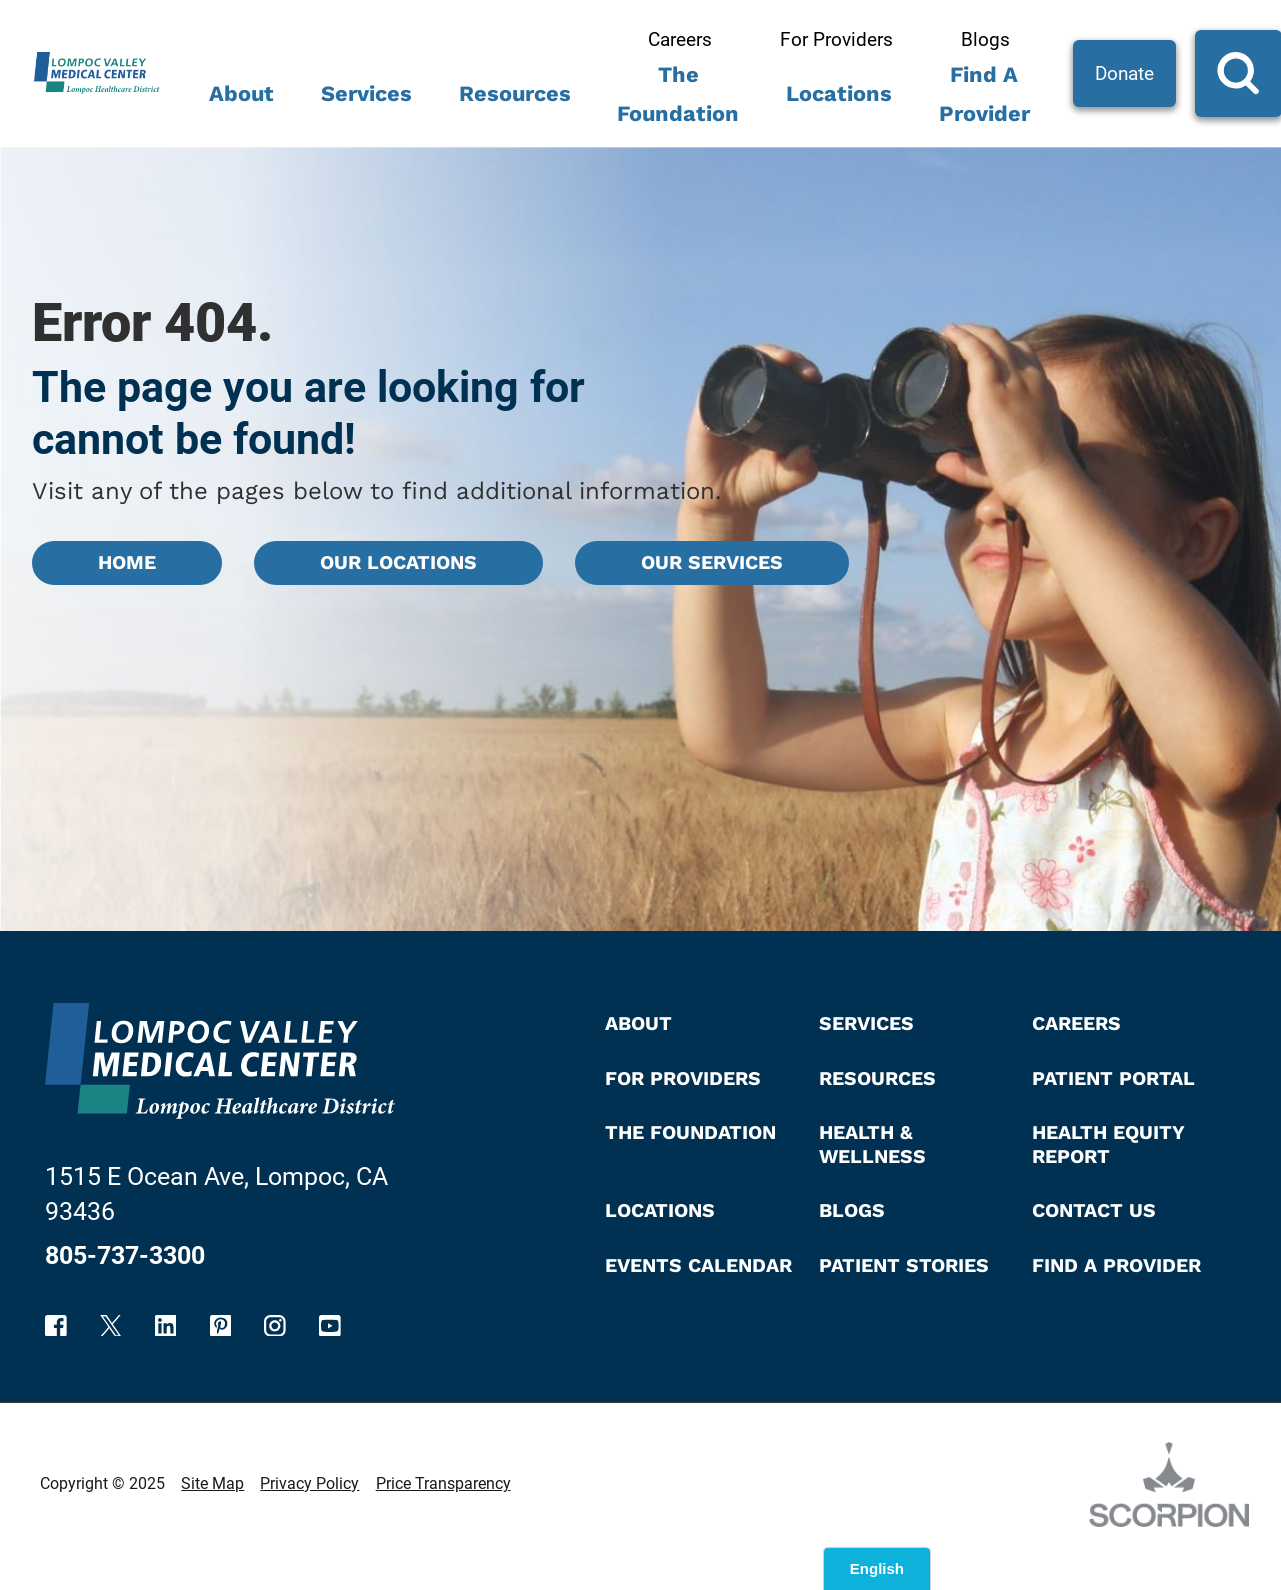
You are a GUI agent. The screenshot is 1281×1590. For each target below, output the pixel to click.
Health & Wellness (872, 1144)
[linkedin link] (166, 1326)
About (241, 93)
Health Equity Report (1108, 1144)
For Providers (836, 39)
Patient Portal (1113, 1078)
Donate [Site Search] (1124, 73)
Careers (680, 39)
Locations (839, 93)
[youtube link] (330, 1326)
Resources (515, 93)
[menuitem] (242, 101)
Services (366, 93)
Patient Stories (904, 1265)
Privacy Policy (309, 1483)
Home (127, 562)
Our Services (712, 562)
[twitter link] (111, 1326)
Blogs (985, 39)
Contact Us (1094, 1210)
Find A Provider (984, 94)
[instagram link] (275, 1326)
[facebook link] (56, 1326)
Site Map (212, 1483)
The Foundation (678, 94)
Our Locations (398, 562)
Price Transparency (443, 1483)
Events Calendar (698, 1265)
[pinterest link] (221, 1326)
